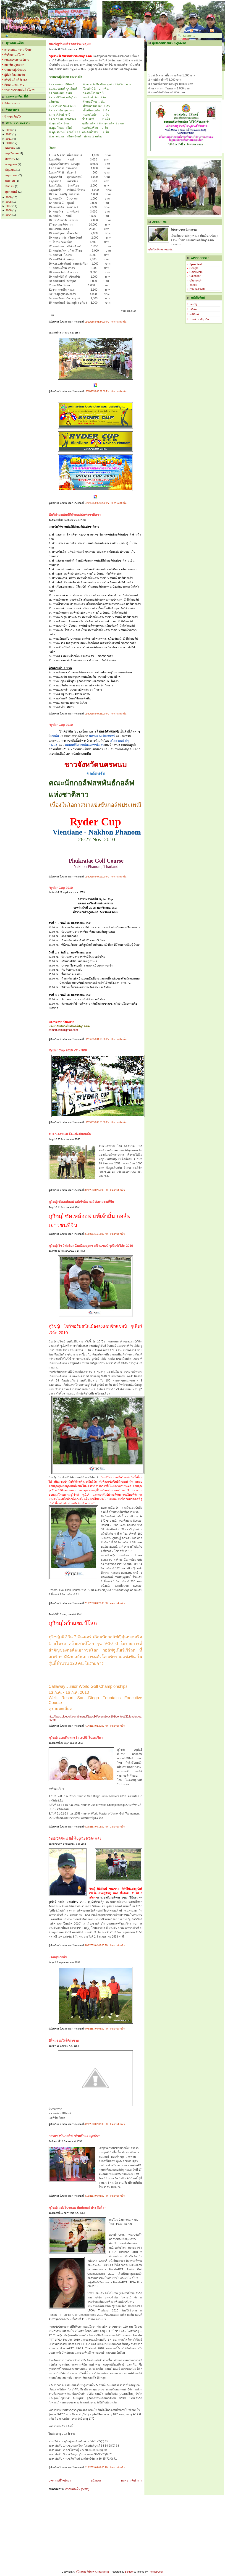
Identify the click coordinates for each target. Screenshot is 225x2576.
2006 (8, 210)
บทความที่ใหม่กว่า (60, 2480)
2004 (8, 214)
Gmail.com (195, 272)
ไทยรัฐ (193, 304)
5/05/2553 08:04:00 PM (96, 2028)
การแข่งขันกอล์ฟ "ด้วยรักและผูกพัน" (74, 2136)
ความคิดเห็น (46, 31)
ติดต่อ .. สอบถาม (14, 85)
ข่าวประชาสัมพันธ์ (88, 31)
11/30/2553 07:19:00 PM (97, 876)
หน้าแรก (96, 2480)
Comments (201, 30)
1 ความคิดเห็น (117, 1826)
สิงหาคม (10, 158)
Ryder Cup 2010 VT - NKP (68, 1050)
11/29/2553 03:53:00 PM (97, 1122)
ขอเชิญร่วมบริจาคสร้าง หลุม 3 (70, 44)
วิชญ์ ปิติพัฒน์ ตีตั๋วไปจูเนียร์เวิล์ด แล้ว (75, 1838)
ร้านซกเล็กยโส (12, 116)
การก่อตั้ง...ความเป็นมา (18, 49)
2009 (8, 197)
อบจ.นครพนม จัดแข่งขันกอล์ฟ (70, 1134)
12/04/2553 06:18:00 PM (97, 503)
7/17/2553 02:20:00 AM (96, 1726)
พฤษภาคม (11, 175)
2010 (8, 143)
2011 (8, 138)
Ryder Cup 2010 (61, 725)
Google (193, 268)
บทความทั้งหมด (24, 31)
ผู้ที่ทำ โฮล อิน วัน (14, 74)
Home (6, 30)
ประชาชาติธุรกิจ (199, 319)
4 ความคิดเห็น (117, 1603)
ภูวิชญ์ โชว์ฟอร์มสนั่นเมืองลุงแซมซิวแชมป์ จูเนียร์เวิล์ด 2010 (91, 1245)
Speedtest (195, 264)
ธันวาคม (10, 148)
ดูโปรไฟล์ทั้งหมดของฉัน (160, 249)
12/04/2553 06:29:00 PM (97, 391)
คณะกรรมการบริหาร (16, 59)
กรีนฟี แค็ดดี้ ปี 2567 (16, 79)
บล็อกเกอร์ (195, 280)
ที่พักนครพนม (12, 103)
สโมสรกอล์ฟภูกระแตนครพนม (92, 2571)
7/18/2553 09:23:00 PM (96, 1603)
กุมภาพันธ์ (11, 191)
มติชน (193, 309)
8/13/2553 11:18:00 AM (96, 1234)
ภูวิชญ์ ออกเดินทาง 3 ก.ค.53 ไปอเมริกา (76, 1737)
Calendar (195, 276)
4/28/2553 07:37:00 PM (96, 2124)
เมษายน (10, 180)
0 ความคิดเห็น (118, 321)
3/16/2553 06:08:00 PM (96, 2196)
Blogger (129, 2571)
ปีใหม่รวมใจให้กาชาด (64, 2040)
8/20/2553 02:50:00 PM (96, 1190)
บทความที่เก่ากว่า (131, 2480)
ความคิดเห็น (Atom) (77, 2489)
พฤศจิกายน (12, 153)
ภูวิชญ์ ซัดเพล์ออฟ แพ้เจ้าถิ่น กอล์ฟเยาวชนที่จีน (81, 1202)
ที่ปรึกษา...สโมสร (14, 54)
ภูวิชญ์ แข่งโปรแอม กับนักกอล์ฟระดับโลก (77, 2207)
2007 (8, 206)
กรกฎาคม (11, 164)
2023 (8, 130)
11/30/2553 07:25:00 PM (97, 713)
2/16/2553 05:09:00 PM (96, 2467)
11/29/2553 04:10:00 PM (97, 1039)
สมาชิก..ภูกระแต (14, 64)
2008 (8, 201)
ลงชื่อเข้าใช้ (65, 31)
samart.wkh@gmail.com (63, 1030)
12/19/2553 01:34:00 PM (97, 321)
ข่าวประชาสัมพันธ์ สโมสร (19, 90)
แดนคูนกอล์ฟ (58, 1957)
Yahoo (193, 284)
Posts (218, 30)
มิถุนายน (10, 169)
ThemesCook (155, 2571)
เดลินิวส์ (194, 314)
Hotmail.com (197, 288)
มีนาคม (10, 186)
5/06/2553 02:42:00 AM (96, 1945)
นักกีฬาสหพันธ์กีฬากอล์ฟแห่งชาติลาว (75, 515)
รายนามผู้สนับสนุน (15, 69)
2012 (8, 134)
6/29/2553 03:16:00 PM (96, 1826)
